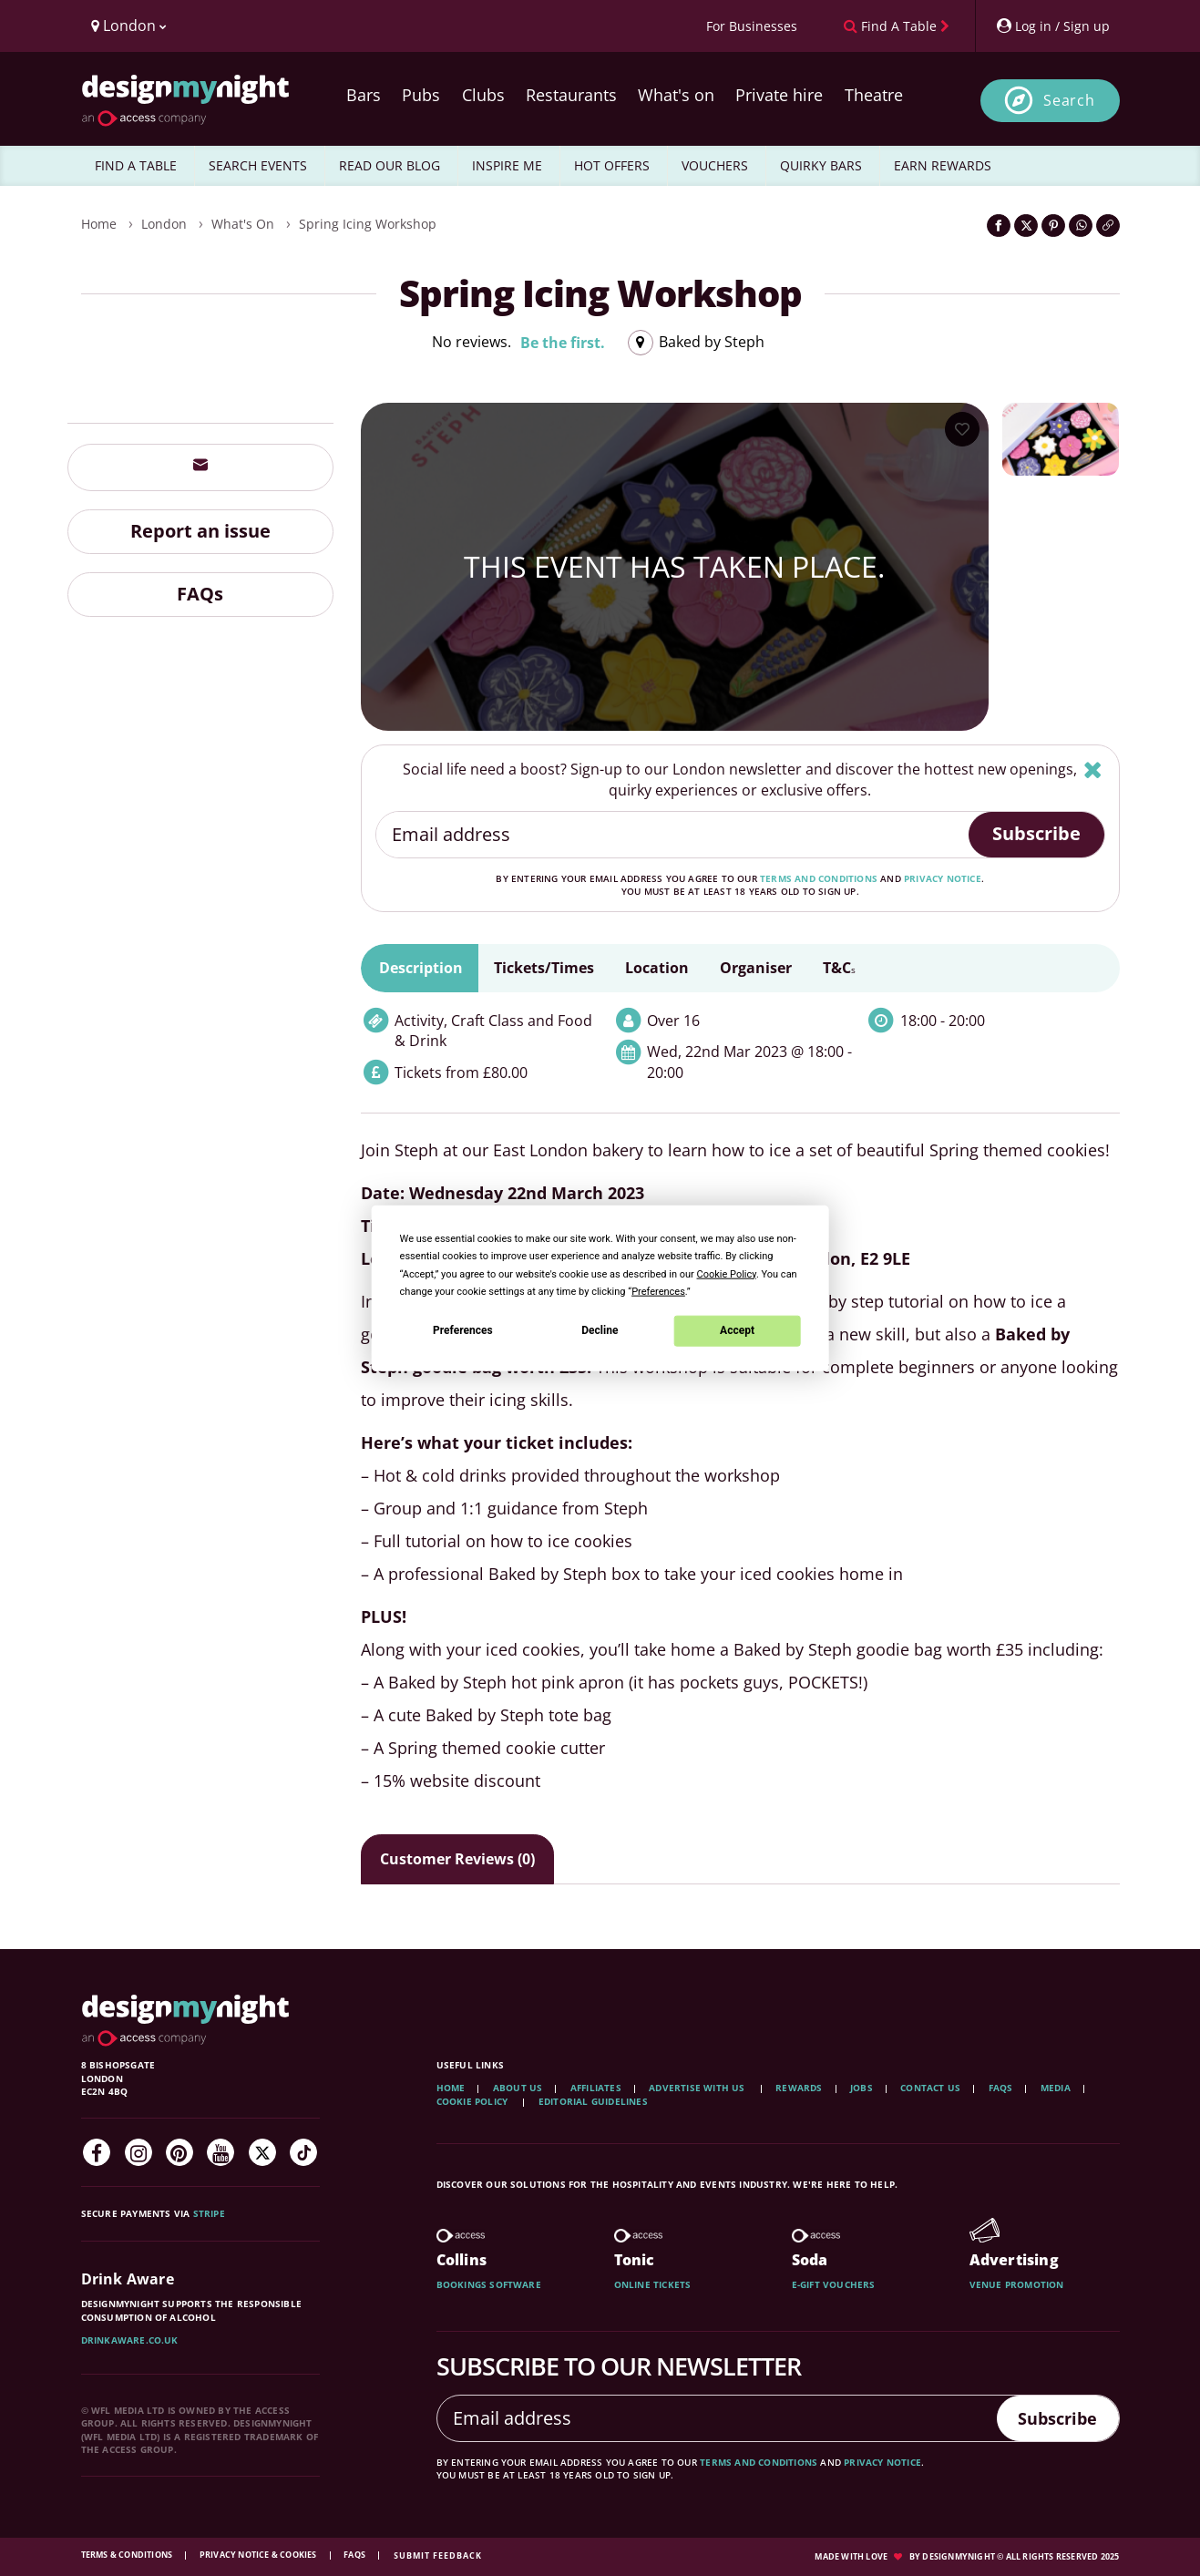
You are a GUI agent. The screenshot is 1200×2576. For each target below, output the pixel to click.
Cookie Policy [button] (726, 1273)
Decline (599, 1330)
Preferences (463, 1330)
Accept (737, 1330)
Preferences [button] (658, 1291)
